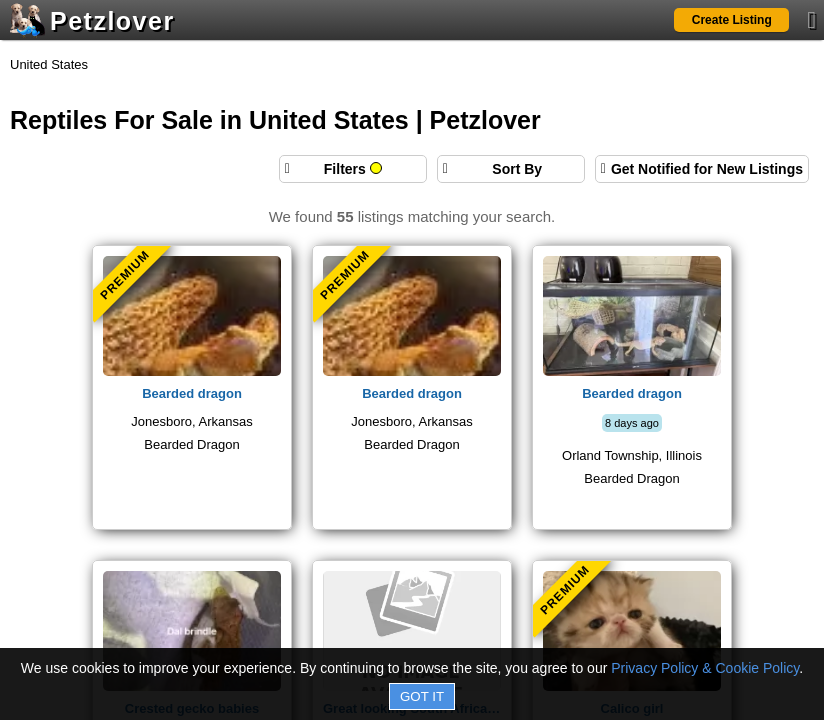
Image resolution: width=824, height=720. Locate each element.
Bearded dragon (192, 393)
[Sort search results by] (511, 169)
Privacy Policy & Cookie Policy (705, 668)
